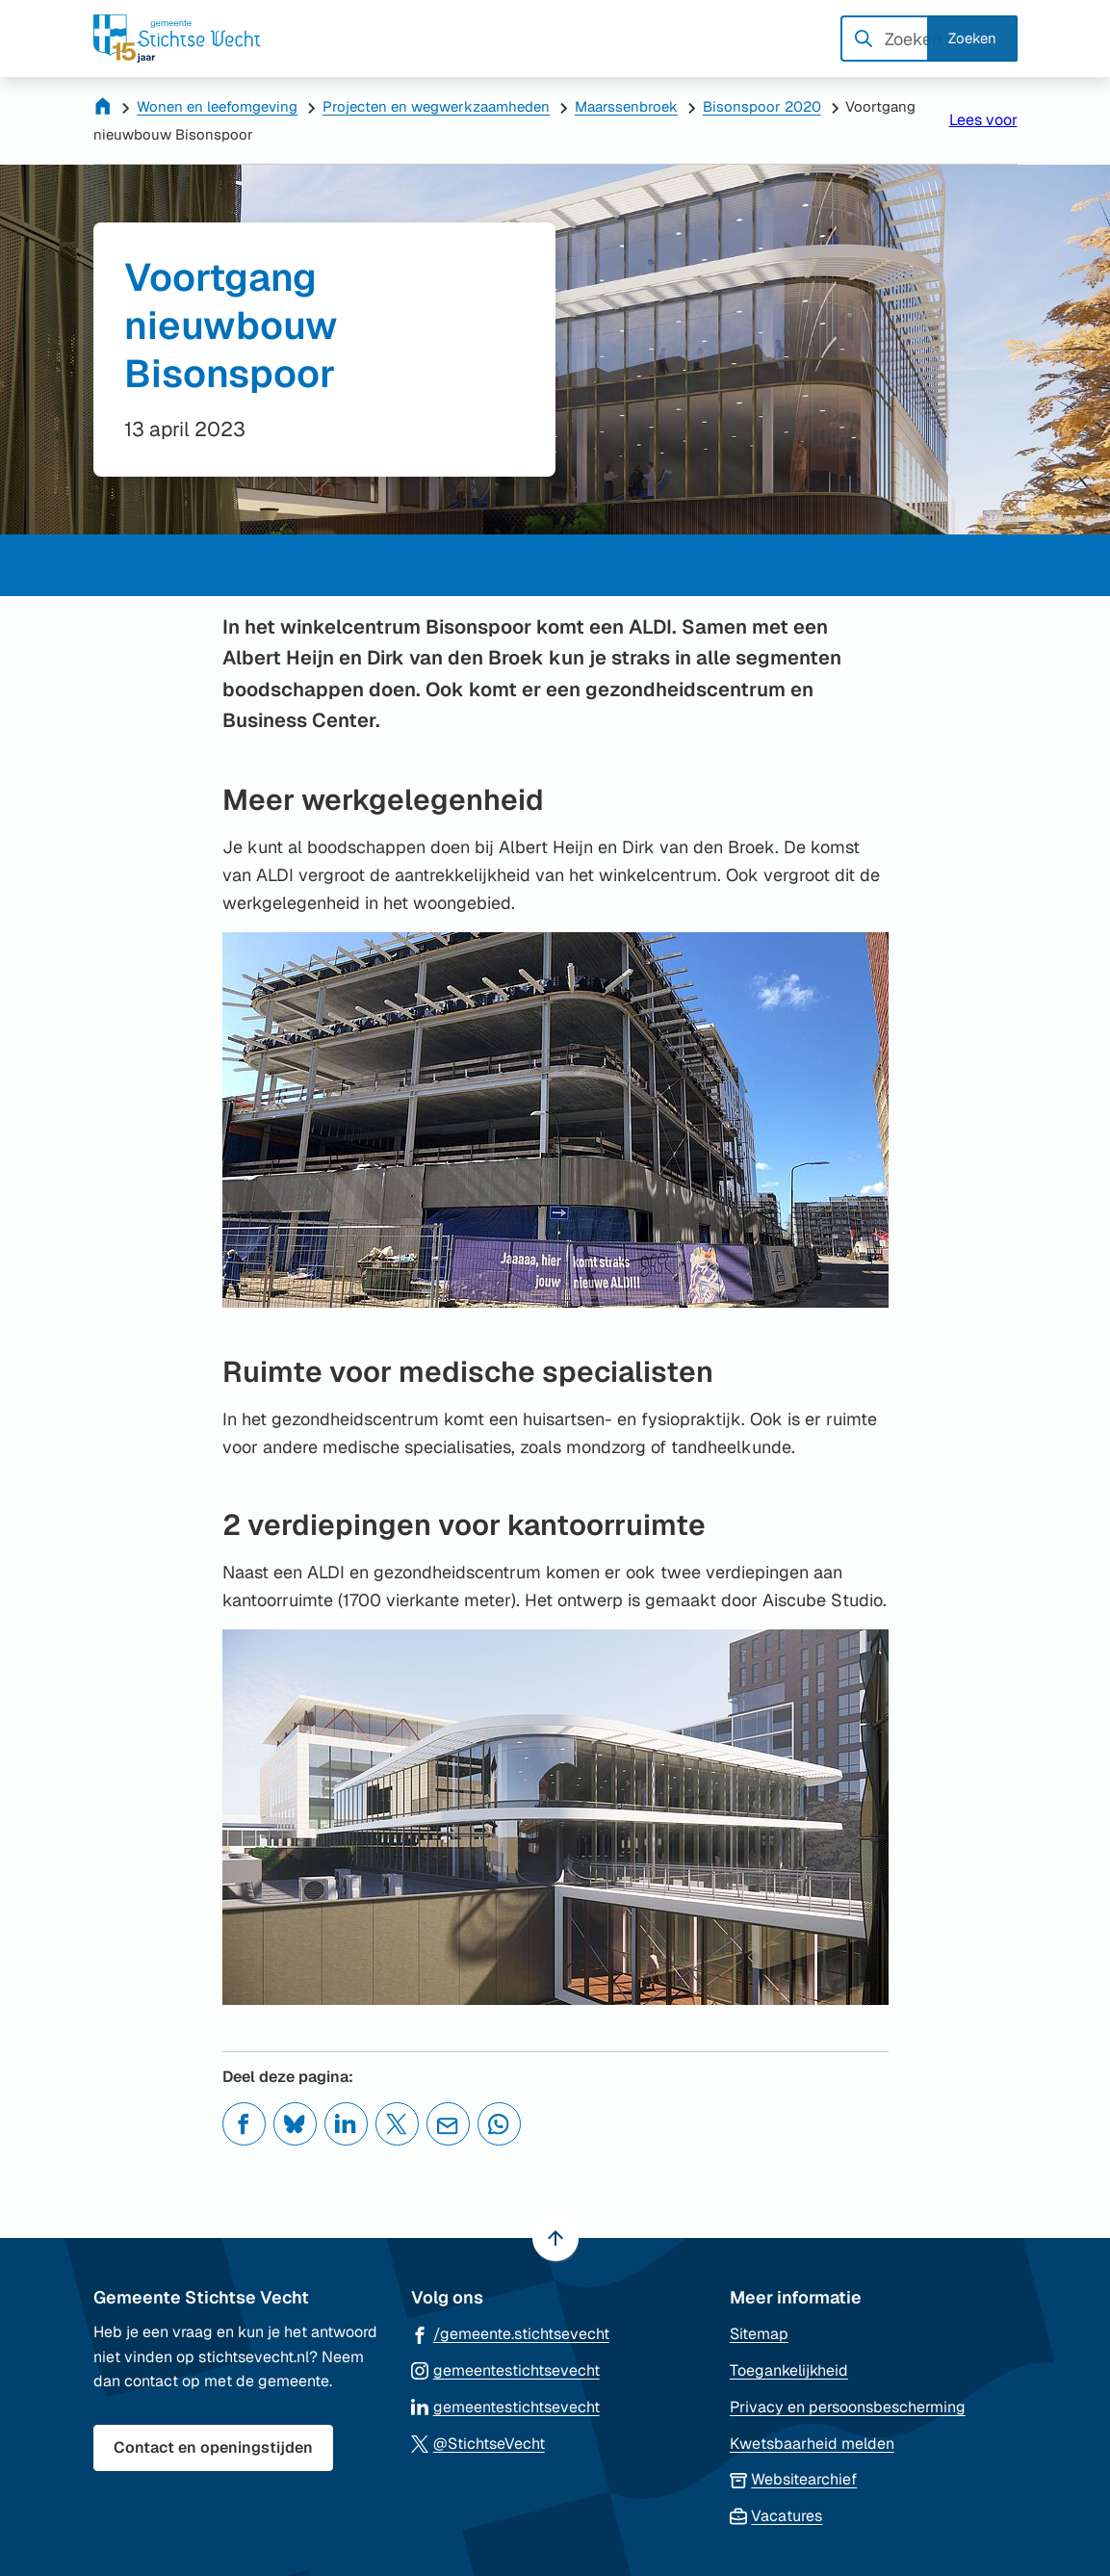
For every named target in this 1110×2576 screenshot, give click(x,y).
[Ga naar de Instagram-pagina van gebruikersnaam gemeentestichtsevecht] (505, 2369)
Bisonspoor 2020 (762, 106)
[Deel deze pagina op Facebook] (244, 2124)
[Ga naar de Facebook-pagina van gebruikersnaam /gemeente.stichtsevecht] (510, 2333)
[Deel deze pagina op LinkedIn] (346, 2124)
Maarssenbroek (626, 106)
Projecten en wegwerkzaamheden (436, 106)
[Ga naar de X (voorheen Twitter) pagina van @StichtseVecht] (478, 2443)
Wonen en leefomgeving (217, 106)
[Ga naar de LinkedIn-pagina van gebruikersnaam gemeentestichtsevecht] (505, 2406)
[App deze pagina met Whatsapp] (499, 2124)
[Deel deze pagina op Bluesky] (295, 2124)
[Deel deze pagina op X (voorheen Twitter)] (397, 2124)
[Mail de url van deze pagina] (448, 2124)
